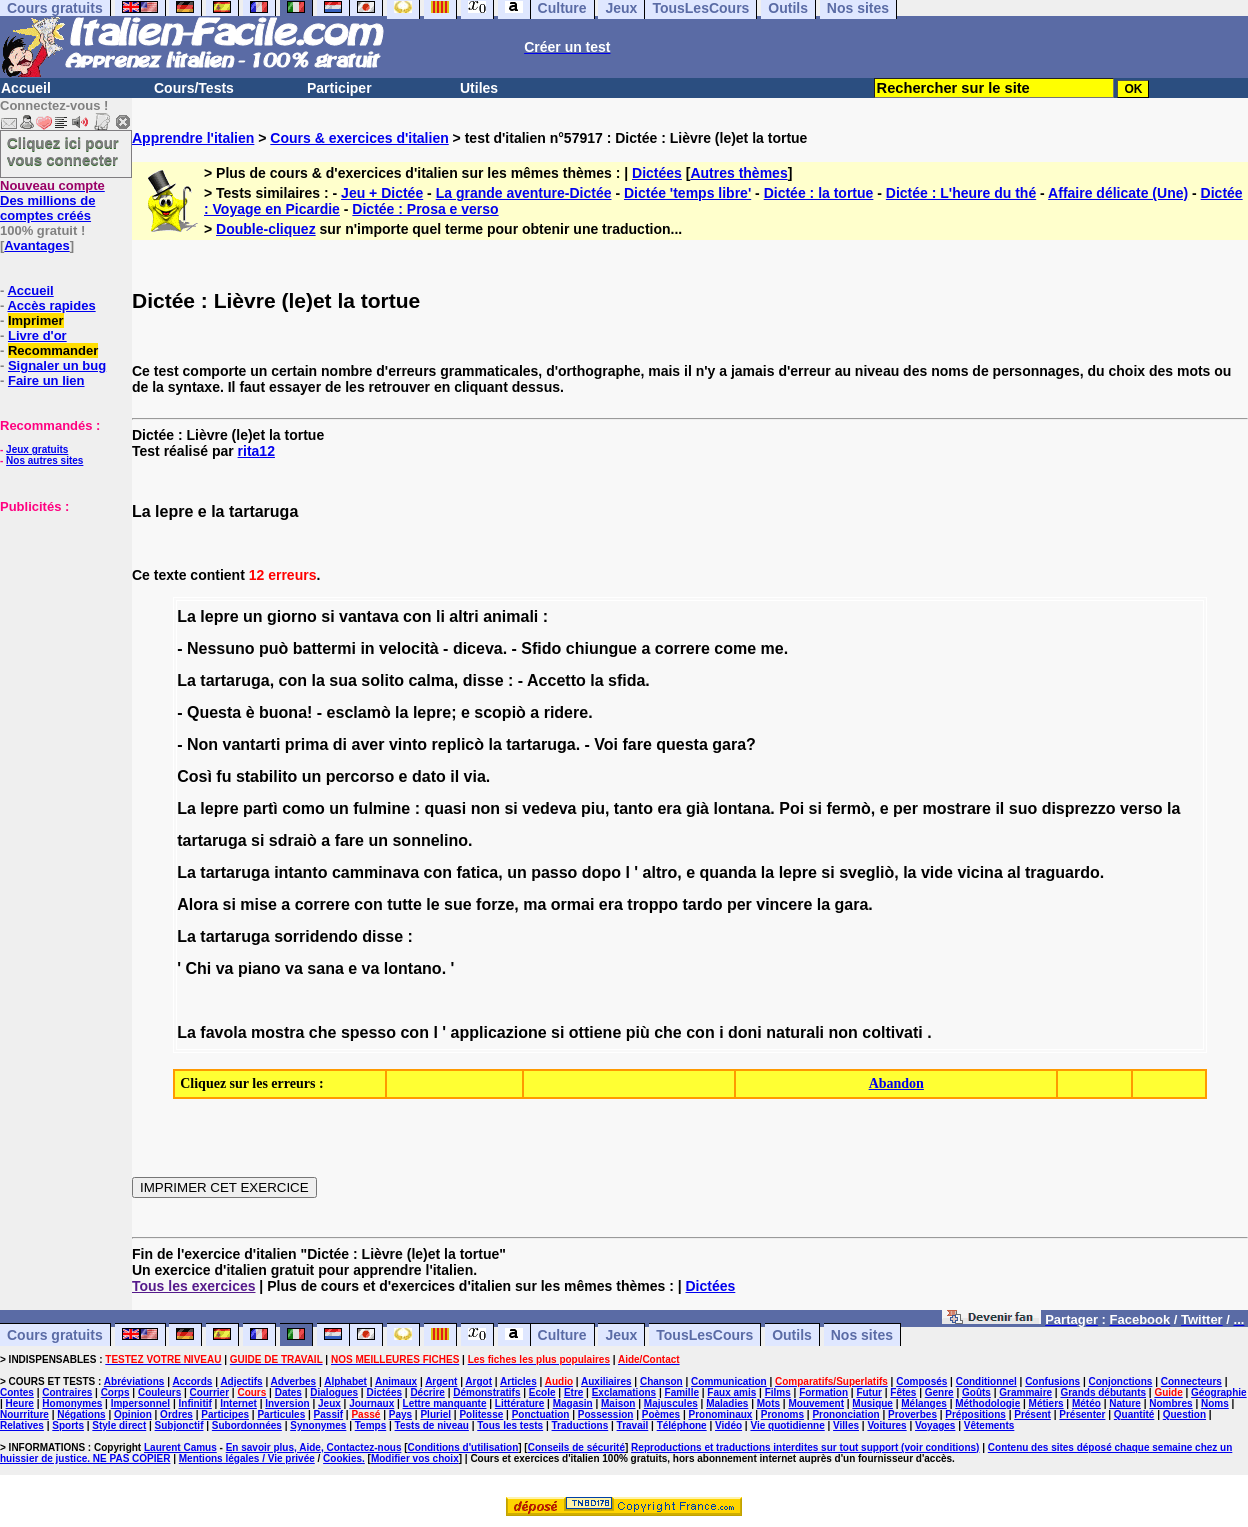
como (303, 808)
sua (343, 680)
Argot (478, 1381)
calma (430, 680)
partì (260, 808)
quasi (445, 808)
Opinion (133, 1414)
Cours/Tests (194, 88)
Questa (214, 712)
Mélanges (924, 1403)
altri (463, 616)
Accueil (26, 88)
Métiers (1046, 1403)
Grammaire (1025, 1392)
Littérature (519, 1403)
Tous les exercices (193, 1286)
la (317, 680)
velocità (409, 648)
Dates (288, 1392)
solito (382, 680)
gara (729, 744)
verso (1141, 808)
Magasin (573, 1403)
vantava (369, 616)
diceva (478, 648)
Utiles (479, 88)
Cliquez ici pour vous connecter (63, 151)
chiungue (601, 648)
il (454, 776)
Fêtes (903, 1392)
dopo (601, 872)
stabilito (266, 776)
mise (258, 904)
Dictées (657, 173)
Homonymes (72, 1403)
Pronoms (782, 1414)
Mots (768, 1403)
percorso (360, 776)
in (367, 648)
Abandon (896, 1083)
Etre (573, 1392)
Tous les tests (510, 1425)
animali (510, 616)
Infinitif (195, 1403)
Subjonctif (179, 1425)
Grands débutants (1103, 1392)
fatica (477, 872)
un (253, 616)
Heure (20, 1403)
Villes (846, 1425)
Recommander (53, 350)
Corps (115, 1392)
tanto (633, 808)
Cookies (342, 1458)
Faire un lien (46, 380)
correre (682, 648)
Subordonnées (247, 1425)
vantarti (252, 744)
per (905, 808)
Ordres (176, 1414)
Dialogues (334, 1392)
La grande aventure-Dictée (524, 193)
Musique (872, 1403)
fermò (848, 808)
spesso (368, 1032)
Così (194, 776)
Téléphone (682, 1425)
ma (534, 904)
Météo (1086, 1403)
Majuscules (671, 1403)
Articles (518, 1381)
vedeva (549, 808)
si (327, 616)
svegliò (866, 872)
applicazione (499, 1032)
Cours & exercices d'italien (359, 138)
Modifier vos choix (415, 1458)
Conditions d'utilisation (463, 1447)
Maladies (727, 1403)
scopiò (500, 712)
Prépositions (975, 1414)
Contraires (67, 1392)
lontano (413, 968)
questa (682, 744)
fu (223, 776)
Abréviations (134, 1381)
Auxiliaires (606, 1381)
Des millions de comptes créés (52, 200)
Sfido (541, 648)
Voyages (935, 1425)
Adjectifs (241, 1381)
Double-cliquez (266, 229)
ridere (566, 712)
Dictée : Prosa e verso (425, 209)
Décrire (427, 1392)
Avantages (36, 245)
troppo (652, 904)
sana (325, 968)
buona (283, 712)
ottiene (595, 1032)
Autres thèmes (738, 173)
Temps (371, 1425)
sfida (626, 680)
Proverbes (912, 1414)
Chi (198, 968)
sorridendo (316, 936)
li (440, 616)
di (340, 744)
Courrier (209, 1392)
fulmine (381, 808)
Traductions (580, 1425)
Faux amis (731, 1392)
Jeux (621, 1335)
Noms (1215, 1403)
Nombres (1170, 1403)
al (1013, 872)
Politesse (481, 1414)
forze (495, 904)
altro (660, 872)
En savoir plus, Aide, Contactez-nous (314, 1447)
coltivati (894, 1032)
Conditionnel (986, 1381)
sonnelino (430, 840)
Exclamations (624, 1392)
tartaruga (234, 680)
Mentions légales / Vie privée (247, 1458)
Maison (618, 1403)
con (417, 616)
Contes (17, 1392)
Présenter (1082, 1414)
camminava (375, 872)
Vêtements (989, 1425)
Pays (400, 1414)
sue (458, 904)
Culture (562, 1335)
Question (1184, 1414)
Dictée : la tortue (819, 193)
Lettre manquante (445, 1403)
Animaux (396, 1381)
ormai (573, 904)
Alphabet (345, 1381)
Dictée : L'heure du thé (961, 193)
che (323, 1032)
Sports (68, 1425)
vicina (979, 872)
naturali (795, 1032)
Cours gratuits (55, 1335)
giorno (292, 616)
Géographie (1219, 1392)
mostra (277, 1032)
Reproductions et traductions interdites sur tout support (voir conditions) (805, 1447)
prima (307, 744)
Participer (339, 88)
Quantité (1134, 1414)
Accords (192, 1381)
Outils (792, 1335)
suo (1023, 808)
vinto (408, 744)
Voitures (886, 1425)
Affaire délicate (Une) (1118, 193)
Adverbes (294, 1381)
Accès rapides (51, 305)
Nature (1125, 1403)
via (475, 776)
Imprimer (36, 320)
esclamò (359, 712)
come (735, 648)
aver (368, 744)
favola (223, 1032)
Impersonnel (140, 1403)
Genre (939, 1392)
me (772, 648)
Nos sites (862, 1335)
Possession (606, 1414)
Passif (328, 1414)
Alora (197, 904)
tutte (404, 904)
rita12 (256, 451)
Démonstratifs (486, 1392)
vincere (784, 904)
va (225, 968)
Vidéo (728, 1425)
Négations (81, 1414)
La (186, 616)
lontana (741, 808)
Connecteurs (1191, 1381)
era (669, 808)
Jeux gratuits (37, 449)
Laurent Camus (180, 1447)
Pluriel (435, 1414)
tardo (702, 904)
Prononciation (845, 1414)
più (638, 1032)
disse (483, 680)
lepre (219, 616)
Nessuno (221, 648)
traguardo (1062, 872)
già (697, 808)
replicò (458, 744)
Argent (441, 1381)
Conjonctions (1121, 1381)
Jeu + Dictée (382, 193)
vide (937, 872)
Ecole (542, 1392)
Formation (823, 1392)
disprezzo (1079, 808)
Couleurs (159, 1392)
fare (636, 744)
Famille (682, 1392)
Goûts (976, 1392)
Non (202, 744)
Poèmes (661, 1414)
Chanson (661, 1381)
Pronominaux (720, 1414)
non (485, 808)
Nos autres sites (44, 460)
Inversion (287, 1403)
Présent (1032, 1414)
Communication (729, 1381)
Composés (921, 1381)
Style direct (119, 1425)
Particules (281, 1414)
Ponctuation (541, 1414)
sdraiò (293, 840)
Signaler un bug (57, 365)
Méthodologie (987, 1403)
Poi (791, 808)
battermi (324, 648)
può (273, 648)
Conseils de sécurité (576, 1447)
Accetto (556, 680)
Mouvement (816, 1403)
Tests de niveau (432, 1425)
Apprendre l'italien (193, 138)
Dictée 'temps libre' (687, 193)
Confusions (1052, 1381)
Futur (869, 1392)
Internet (238, 1403)
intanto (300, 872)
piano (259, 968)
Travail (633, 1425)
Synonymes (318, 1425)
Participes (225, 1414)
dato (429, 776)
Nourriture (24, 1414)
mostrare (956, 808)
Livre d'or (37, 335)
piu (593, 808)
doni (745, 1032)
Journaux (371, 1403)
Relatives (22, 1425)
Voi (606, 744)
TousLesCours (704, 1335)
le (432, 904)
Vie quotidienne (787, 1425)
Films (778, 1392)
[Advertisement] (60, 614)
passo (554, 872)
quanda (727, 872)
